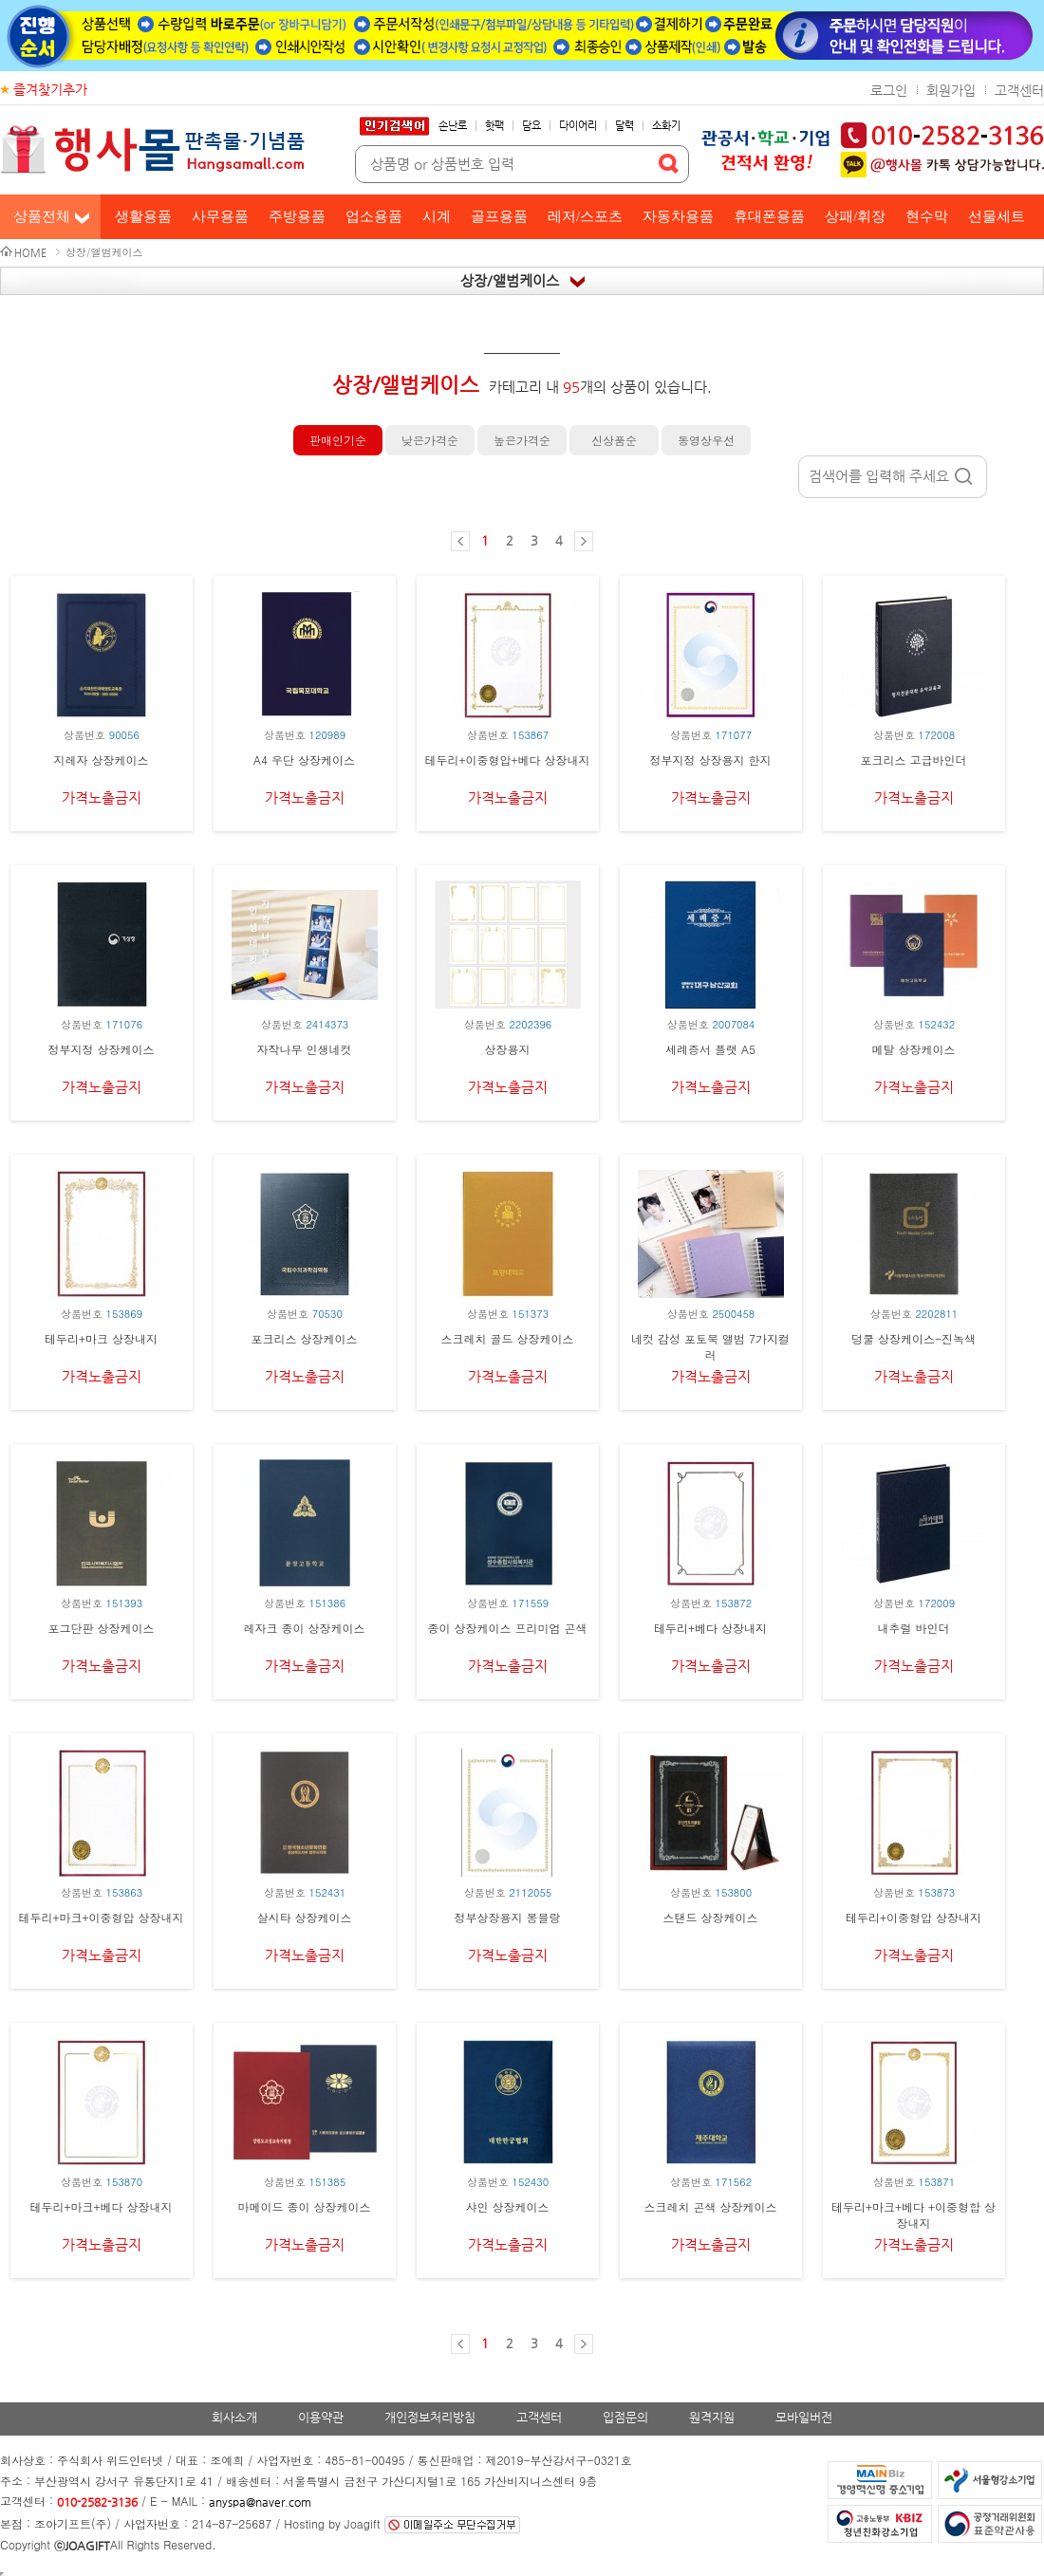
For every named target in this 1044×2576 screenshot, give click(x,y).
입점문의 (625, 2417)
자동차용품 (678, 216)
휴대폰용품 (769, 216)
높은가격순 (522, 440)
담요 (531, 126)
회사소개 (234, 2417)
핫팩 (494, 126)
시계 (436, 216)
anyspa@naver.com (260, 2502)
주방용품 (297, 216)
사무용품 (220, 216)
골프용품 (499, 216)
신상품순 (614, 440)
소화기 (666, 126)
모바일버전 (803, 2417)
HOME (30, 253)
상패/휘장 (855, 216)
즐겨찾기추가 (50, 89)
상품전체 (41, 216)
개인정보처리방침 (429, 2417)
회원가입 (951, 90)
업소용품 (373, 216)
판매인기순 (337, 440)
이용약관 (321, 2417)
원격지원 (712, 2417)
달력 (624, 126)
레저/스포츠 (585, 216)
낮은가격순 (429, 440)
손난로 (452, 126)
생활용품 (143, 216)
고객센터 (1019, 90)
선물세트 (996, 216)
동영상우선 (706, 440)
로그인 (888, 90)
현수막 (926, 216)
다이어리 (578, 126)
